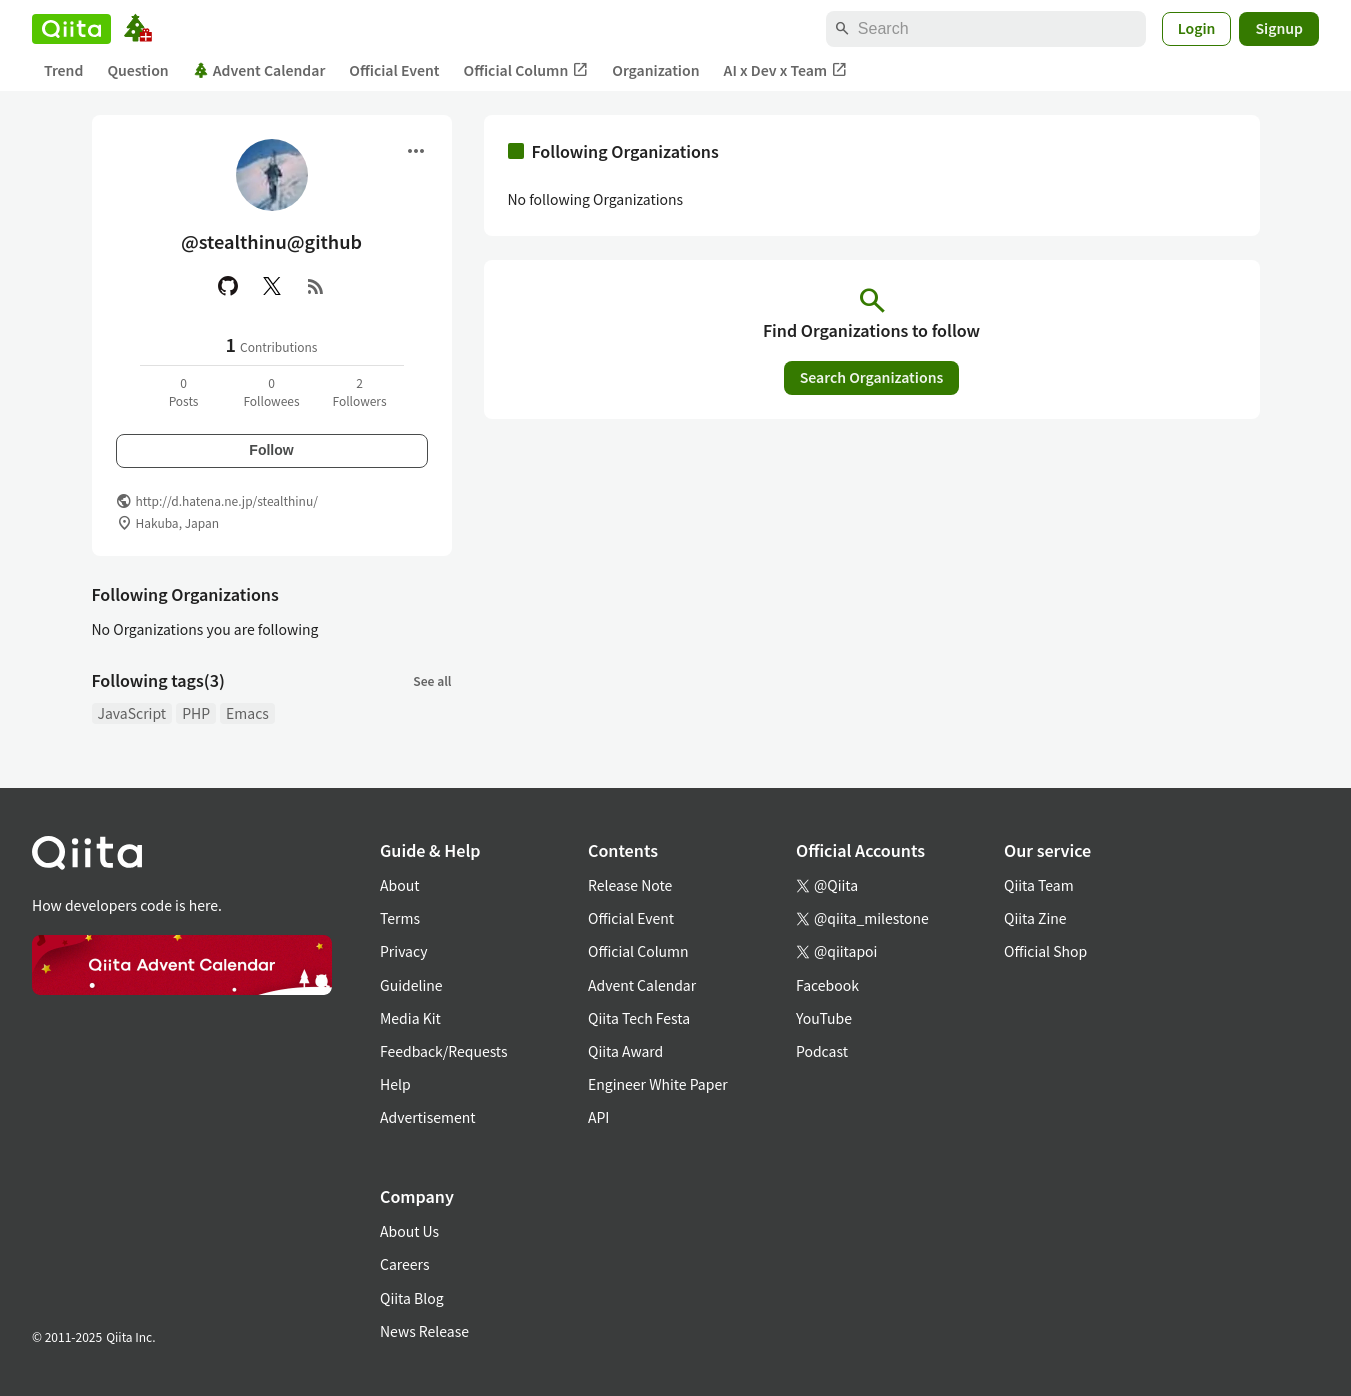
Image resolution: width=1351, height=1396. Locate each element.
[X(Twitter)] (272, 286)
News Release (424, 1331)
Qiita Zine (1035, 918)
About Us (409, 1231)
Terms (400, 918)
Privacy (403, 951)
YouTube (824, 1018)
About (399, 885)
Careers (404, 1264)
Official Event (394, 70)
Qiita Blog (412, 1298)
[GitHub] (228, 286)
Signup (1279, 28)
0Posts (184, 391)
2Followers (359, 391)
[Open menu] (416, 151)
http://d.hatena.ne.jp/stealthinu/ (227, 500)
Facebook (827, 985)
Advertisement (428, 1117)
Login (1197, 28)
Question (137, 70)
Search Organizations (872, 377)
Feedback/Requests (444, 1051)
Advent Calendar (259, 70)
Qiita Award (625, 1051)
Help (395, 1084)
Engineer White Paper (658, 1084)
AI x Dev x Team (786, 70)
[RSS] (316, 286)
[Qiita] (71, 29)
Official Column (526, 70)
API (598, 1117)
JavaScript (132, 713)
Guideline (411, 985)
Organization (655, 70)
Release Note (630, 885)
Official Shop (1045, 951)
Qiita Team (1039, 885)
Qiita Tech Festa (639, 1018)
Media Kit (410, 1018)
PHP (196, 713)
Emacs (247, 713)
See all (432, 680)
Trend (63, 70)
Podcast (822, 1051)
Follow (271, 450)
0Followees (271, 391)
